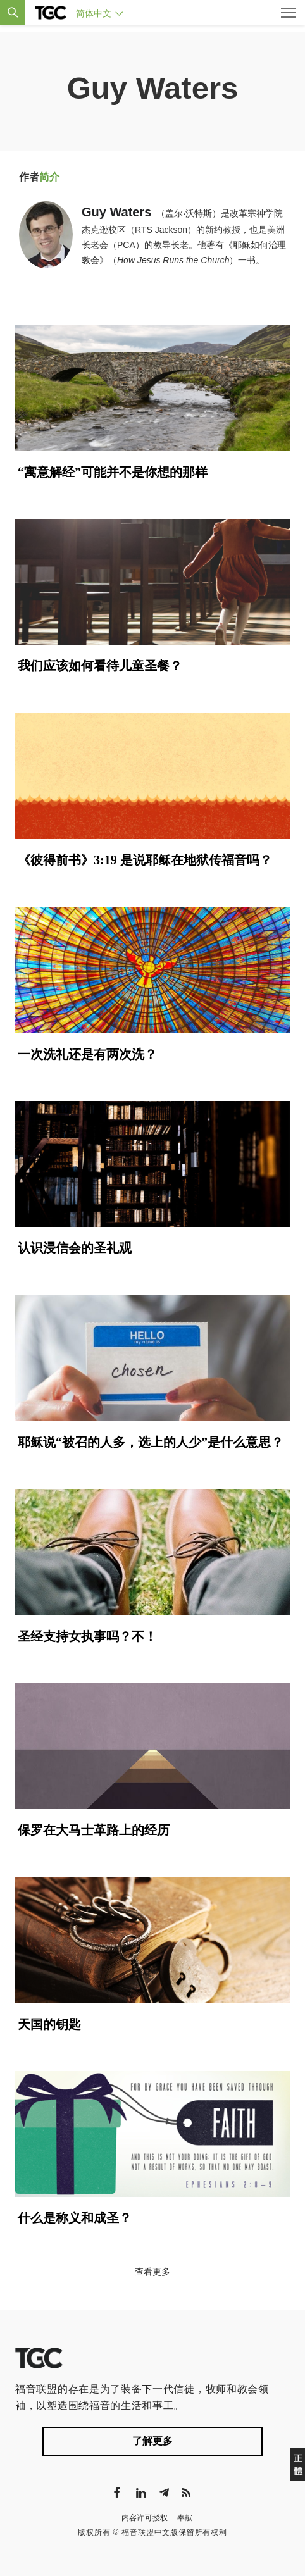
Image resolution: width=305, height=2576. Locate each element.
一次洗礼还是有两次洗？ (87, 1054)
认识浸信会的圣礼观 (75, 1248)
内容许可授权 (144, 2517)
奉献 (185, 2517)
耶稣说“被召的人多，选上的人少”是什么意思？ (150, 1442)
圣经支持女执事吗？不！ (87, 1636)
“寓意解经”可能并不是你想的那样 (113, 472)
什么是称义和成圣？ (75, 2218)
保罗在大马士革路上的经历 (94, 1830)
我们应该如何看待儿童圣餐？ (100, 666)
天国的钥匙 (49, 2024)
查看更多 (152, 2272)
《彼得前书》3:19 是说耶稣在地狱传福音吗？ (145, 860)
